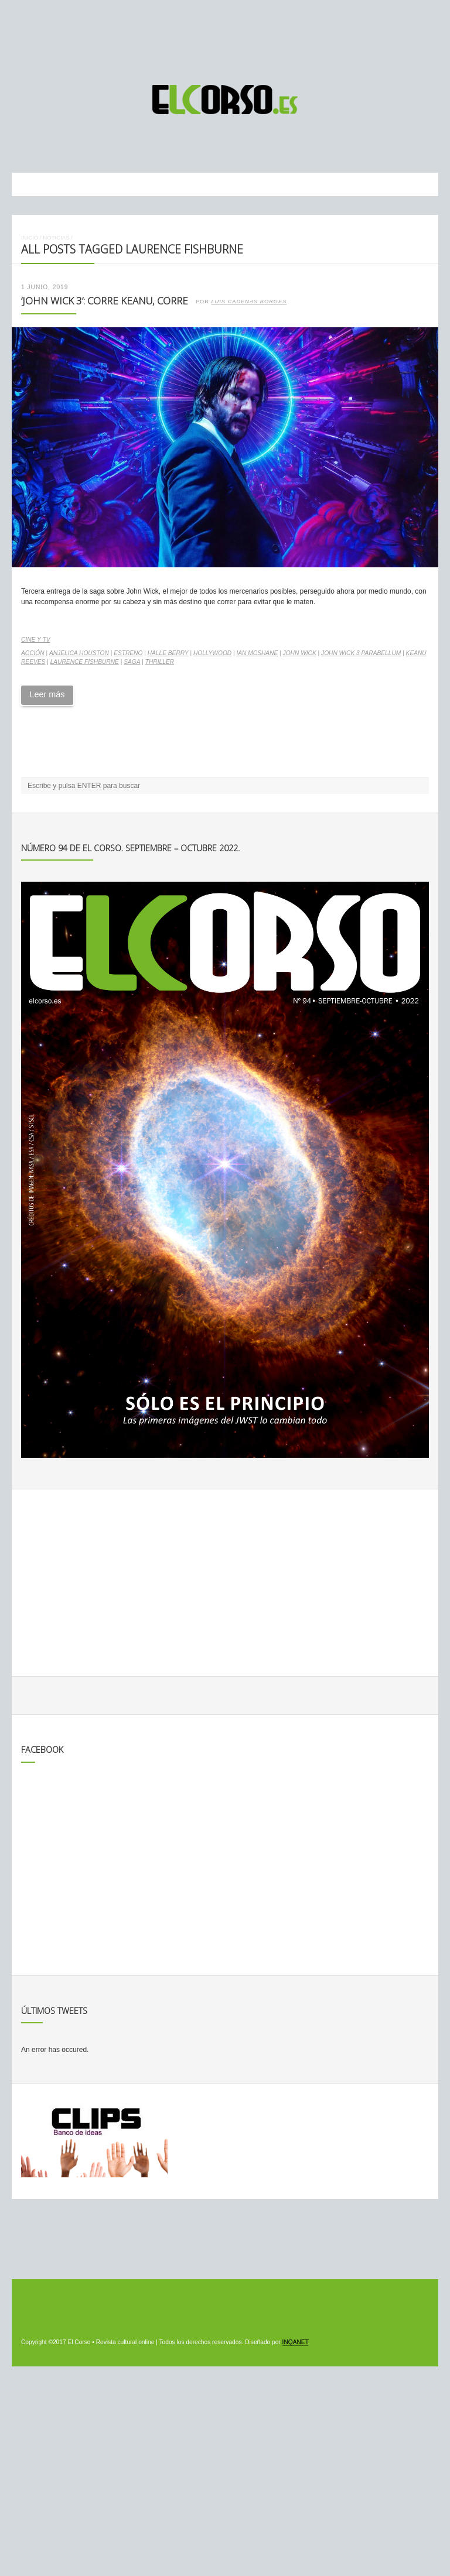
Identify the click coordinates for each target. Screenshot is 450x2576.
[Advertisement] (225, 37)
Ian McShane (257, 653)
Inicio (29, 237)
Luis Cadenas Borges (249, 301)
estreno (128, 653)
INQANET (295, 2342)
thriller (159, 662)
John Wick (299, 653)
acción (33, 653)
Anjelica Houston (79, 653)
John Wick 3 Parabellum (361, 653)
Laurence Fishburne (84, 662)
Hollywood (212, 653)
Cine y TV (35, 639)
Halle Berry (168, 653)
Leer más (46, 694)
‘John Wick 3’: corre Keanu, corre (104, 300)
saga (132, 662)
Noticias (56, 237)
